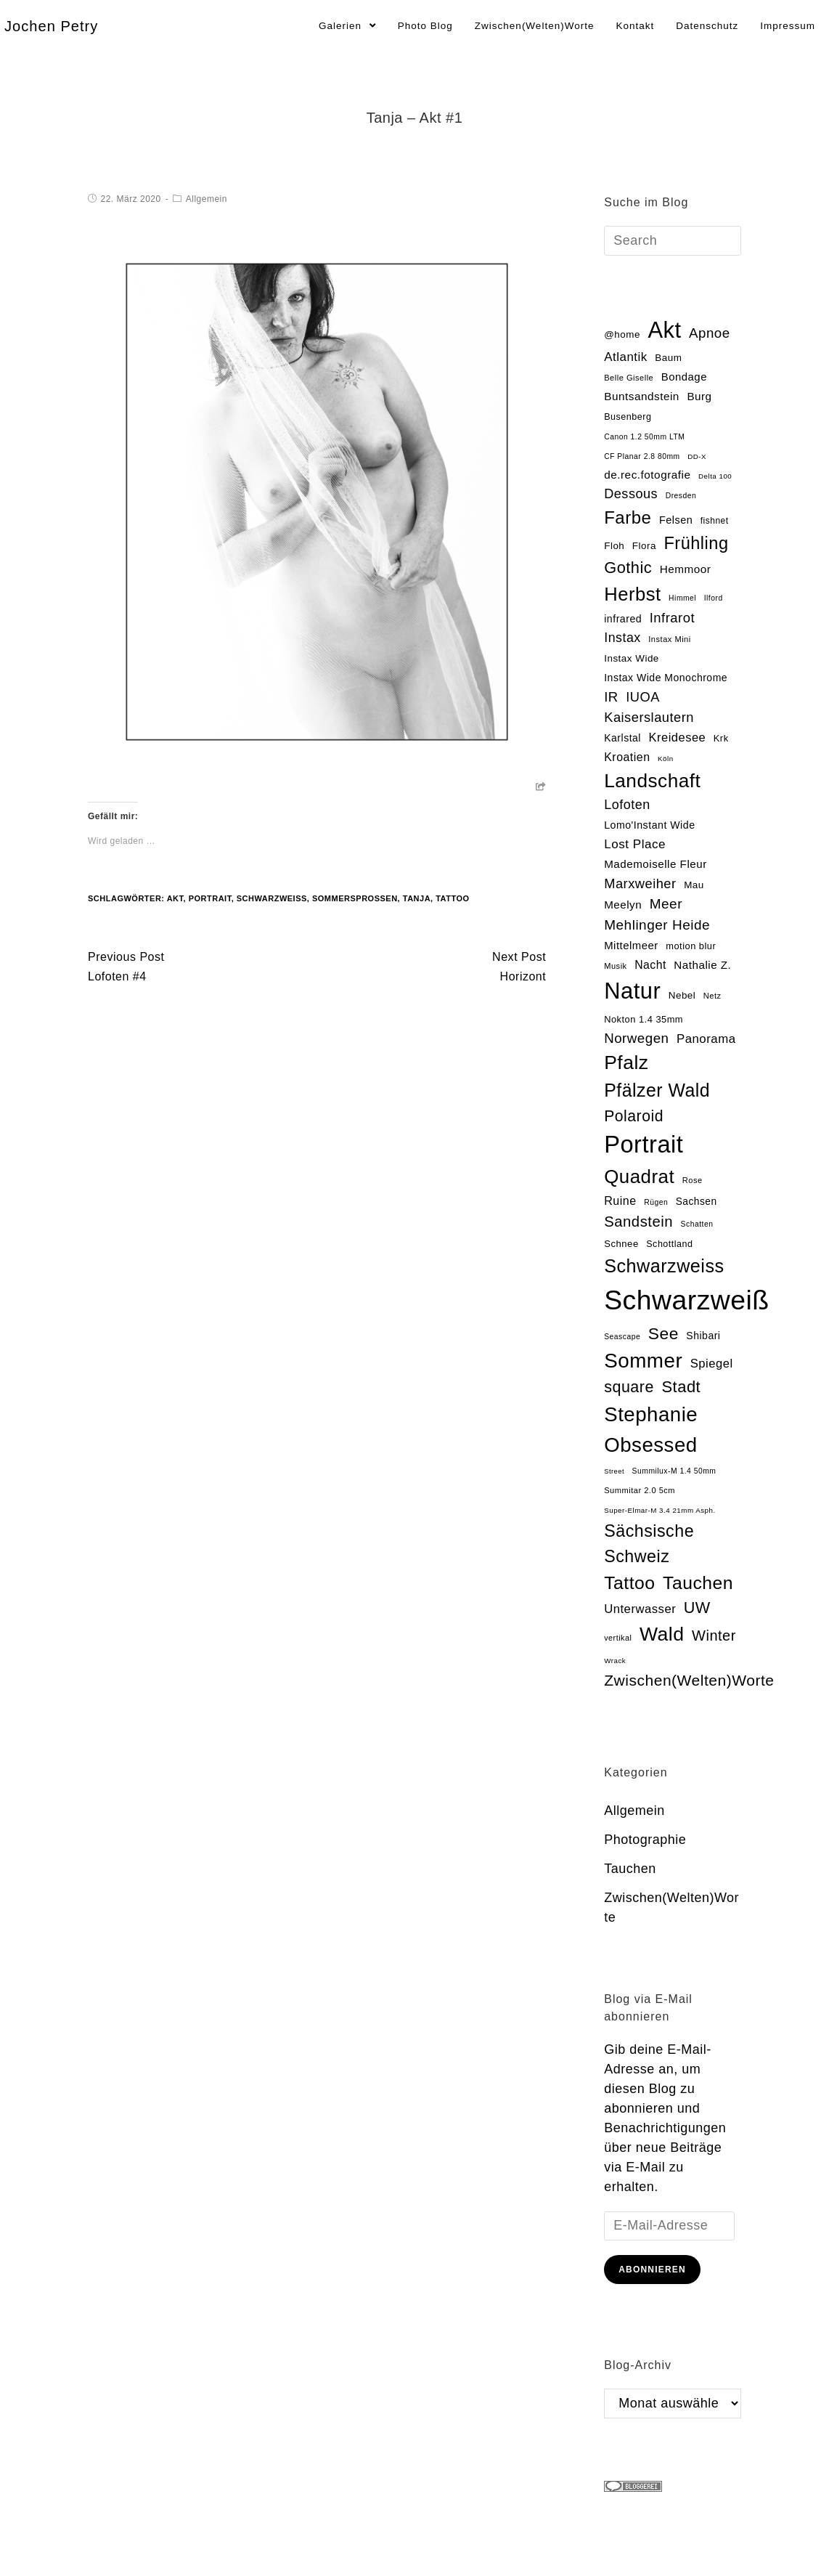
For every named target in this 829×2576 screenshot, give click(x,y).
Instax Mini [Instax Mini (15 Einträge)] (669, 639)
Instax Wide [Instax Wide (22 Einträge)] (631, 658)
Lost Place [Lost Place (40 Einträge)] (635, 844)
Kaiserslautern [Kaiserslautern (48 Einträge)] (649, 717)
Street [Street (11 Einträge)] (614, 1471)
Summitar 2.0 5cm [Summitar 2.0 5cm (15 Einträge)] (639, 1490)
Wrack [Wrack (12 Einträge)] (615, 1661)
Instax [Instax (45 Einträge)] (622, 637)
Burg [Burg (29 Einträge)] (699, 396)
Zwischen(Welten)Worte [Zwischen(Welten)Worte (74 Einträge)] (689, 1680)
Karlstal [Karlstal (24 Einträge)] (622, 738)
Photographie (645, 1839)
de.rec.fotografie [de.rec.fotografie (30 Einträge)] (647, 474)
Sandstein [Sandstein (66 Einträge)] (638, 1222)
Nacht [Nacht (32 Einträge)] (650, 965)
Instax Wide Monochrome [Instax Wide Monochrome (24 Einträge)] (665, 677)
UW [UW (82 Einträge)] (697, 1607)
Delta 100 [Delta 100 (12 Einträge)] (715, 476)
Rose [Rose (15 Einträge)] (692, 1180)
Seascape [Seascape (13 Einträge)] (622, 1337)
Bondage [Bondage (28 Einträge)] (684, 377)
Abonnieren (652, 2269)
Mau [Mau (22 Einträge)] (694, 884)
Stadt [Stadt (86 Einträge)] (681, 1387)
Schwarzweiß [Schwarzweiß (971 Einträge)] (686, 1300)
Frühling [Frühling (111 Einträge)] (695, 543)
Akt (175, 898)
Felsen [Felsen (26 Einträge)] (676, 520)
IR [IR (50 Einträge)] (611, 696)
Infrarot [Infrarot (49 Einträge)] (672, 617)
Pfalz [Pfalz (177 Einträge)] (626, 1062)
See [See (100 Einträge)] (663, 1333)
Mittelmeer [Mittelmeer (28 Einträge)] (631, 945)
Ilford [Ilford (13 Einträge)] (713, 598)
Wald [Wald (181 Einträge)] (662, 1634)
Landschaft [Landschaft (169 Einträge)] (652, 781)
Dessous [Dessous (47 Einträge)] (631, 494)
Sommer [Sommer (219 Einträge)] (643, 1360)
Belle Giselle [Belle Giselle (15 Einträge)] (628, 377)
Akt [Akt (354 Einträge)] (664, 330)
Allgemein (206, 199)
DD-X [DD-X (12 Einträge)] (696, 456)
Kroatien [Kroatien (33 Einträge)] (627, 757)
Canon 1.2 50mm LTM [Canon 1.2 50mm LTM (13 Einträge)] (644, 437)
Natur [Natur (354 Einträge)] (632, 991)
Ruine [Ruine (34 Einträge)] (620, 1200)
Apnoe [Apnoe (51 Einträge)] (709, 333)
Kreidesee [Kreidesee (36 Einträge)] (677, 737)
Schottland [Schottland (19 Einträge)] (669, 1244)
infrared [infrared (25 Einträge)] (623, 619)
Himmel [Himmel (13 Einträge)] (682, 598)
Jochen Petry (51, 26)
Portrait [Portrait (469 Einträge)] (643, 1144)
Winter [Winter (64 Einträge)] (714, 1635)
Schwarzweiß (272, 898)
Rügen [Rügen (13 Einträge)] (656, 1202)
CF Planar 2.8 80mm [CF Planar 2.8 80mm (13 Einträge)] (641, 456)
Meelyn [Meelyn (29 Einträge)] (623, 904)
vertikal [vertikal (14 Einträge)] (618, 1637)
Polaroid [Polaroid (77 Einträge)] (633, 1116)
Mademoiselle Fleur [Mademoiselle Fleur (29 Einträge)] (655, 864)
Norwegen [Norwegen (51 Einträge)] (636, 1038)
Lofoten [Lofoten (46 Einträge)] (627, 804)
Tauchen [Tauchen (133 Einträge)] (698, 1583)
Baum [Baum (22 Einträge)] (668, 357)
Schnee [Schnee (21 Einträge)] (621, 1243)
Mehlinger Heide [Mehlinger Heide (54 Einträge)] (657, 925)
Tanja (416, 898)
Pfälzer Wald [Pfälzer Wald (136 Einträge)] (657, 1090)
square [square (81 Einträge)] (629, 1387)
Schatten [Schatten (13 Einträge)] (697, 1224)
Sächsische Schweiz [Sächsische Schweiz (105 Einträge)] (649, 1543)
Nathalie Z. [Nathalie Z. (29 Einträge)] (702, 965)
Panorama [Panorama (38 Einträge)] (706, 1039)
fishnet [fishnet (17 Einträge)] (715, 521)
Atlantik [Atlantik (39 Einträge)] (626, 357)
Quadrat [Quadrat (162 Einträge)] (639, 1176)
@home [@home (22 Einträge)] (622, 334)
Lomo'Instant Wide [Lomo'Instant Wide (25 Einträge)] (649, 825)
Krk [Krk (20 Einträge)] (721, 738)
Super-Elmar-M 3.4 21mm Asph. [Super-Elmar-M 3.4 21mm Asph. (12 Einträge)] (659, 1510)
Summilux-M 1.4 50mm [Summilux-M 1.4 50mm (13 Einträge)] (674, 1471)
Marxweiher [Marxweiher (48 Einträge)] (640, 883)
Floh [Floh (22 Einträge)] (614, 545)
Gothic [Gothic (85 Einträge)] (628, 567)
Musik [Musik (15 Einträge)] (615, 966)
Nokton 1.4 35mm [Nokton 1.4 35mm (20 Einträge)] (643, 1019)
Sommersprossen (355, 898)
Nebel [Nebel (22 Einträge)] (682, 995)
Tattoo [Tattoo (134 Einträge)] (629, 1583)
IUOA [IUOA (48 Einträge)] (643, 696)
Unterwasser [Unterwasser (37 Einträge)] (640, 1609)
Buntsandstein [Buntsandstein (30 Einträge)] (641, 396)
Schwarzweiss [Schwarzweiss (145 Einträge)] (664, 1266)
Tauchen (630, 1868)
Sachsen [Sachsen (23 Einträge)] (696, 1201)
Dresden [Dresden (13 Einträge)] (681, 496)
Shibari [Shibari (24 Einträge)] (703, 1335)
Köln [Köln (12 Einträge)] (666, 759)
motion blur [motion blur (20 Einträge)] (691, 945)
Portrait (210, 898)
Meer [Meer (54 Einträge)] (666, 903)
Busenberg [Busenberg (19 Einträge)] (627, 417)
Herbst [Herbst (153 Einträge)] (632, 594)
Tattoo (452, 898)
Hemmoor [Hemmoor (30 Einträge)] (685, 569)
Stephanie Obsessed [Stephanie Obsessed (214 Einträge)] (651, 1429)
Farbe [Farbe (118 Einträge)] (627, 517)
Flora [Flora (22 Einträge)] (644, 545)
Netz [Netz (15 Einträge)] (712, 995)
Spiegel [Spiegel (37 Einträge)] (711, 1363)
